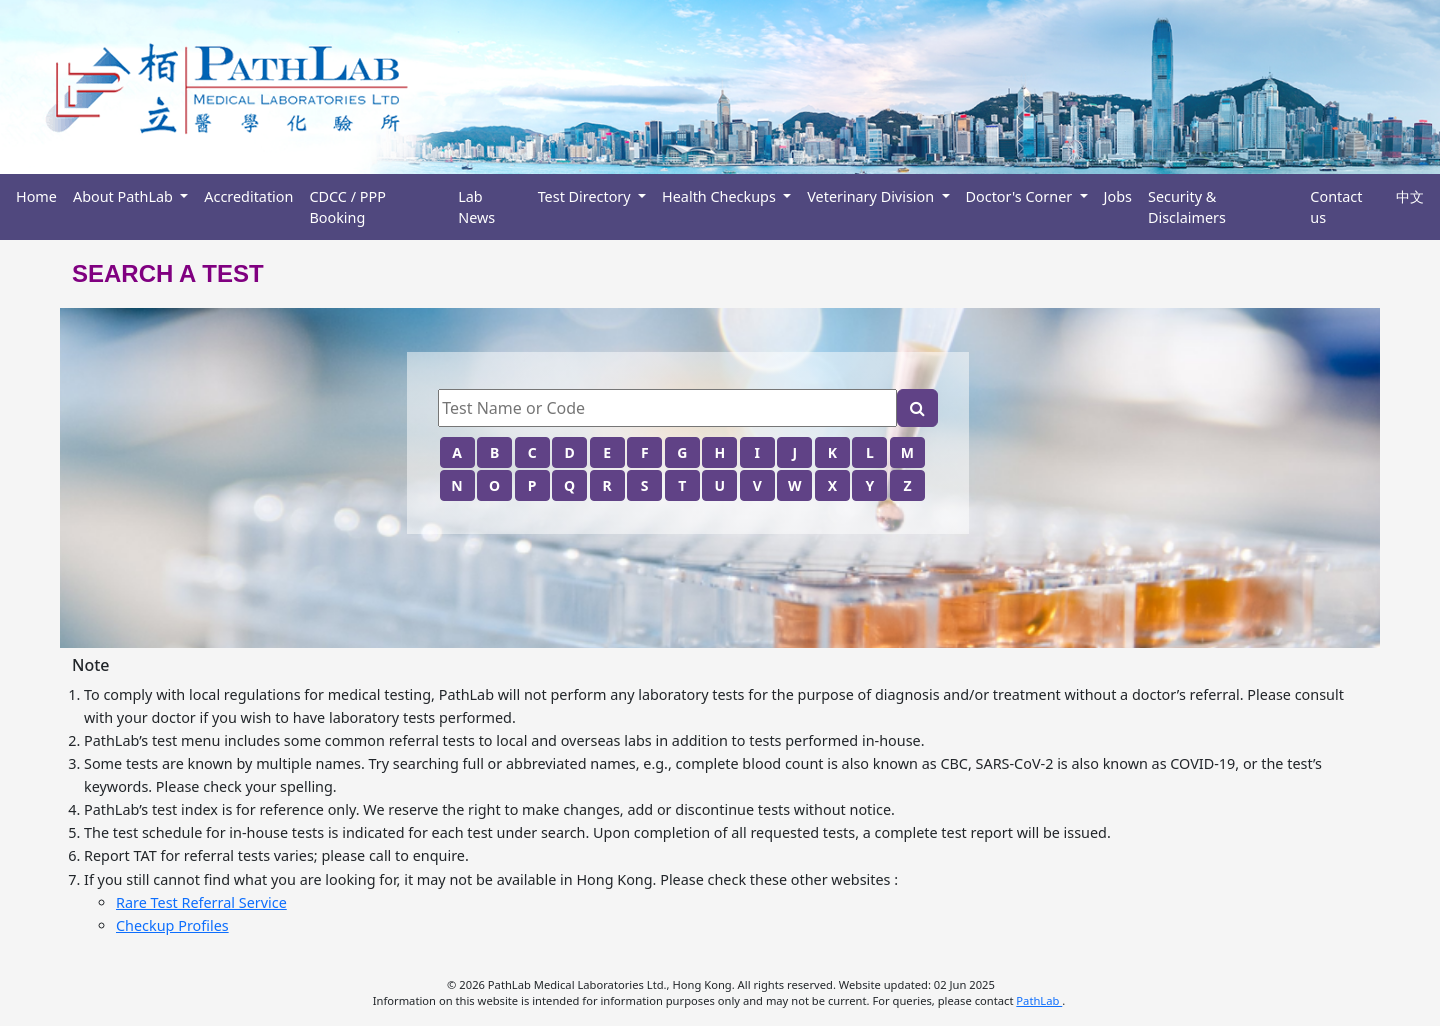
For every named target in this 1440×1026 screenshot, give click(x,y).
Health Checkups (720, 196)
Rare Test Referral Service (201, 902)
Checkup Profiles (172, 925)
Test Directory (586, 196)
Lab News (476, 207)
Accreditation (248, 196)
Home (36, 196)
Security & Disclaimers (1187, 207)
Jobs (1118, 196)
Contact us (1336, 207)
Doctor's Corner (1021, 196)
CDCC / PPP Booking (347, 207)
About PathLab (125, 196)
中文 (1410, 196)
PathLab (1039, 1000)
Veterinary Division (872, 196)
